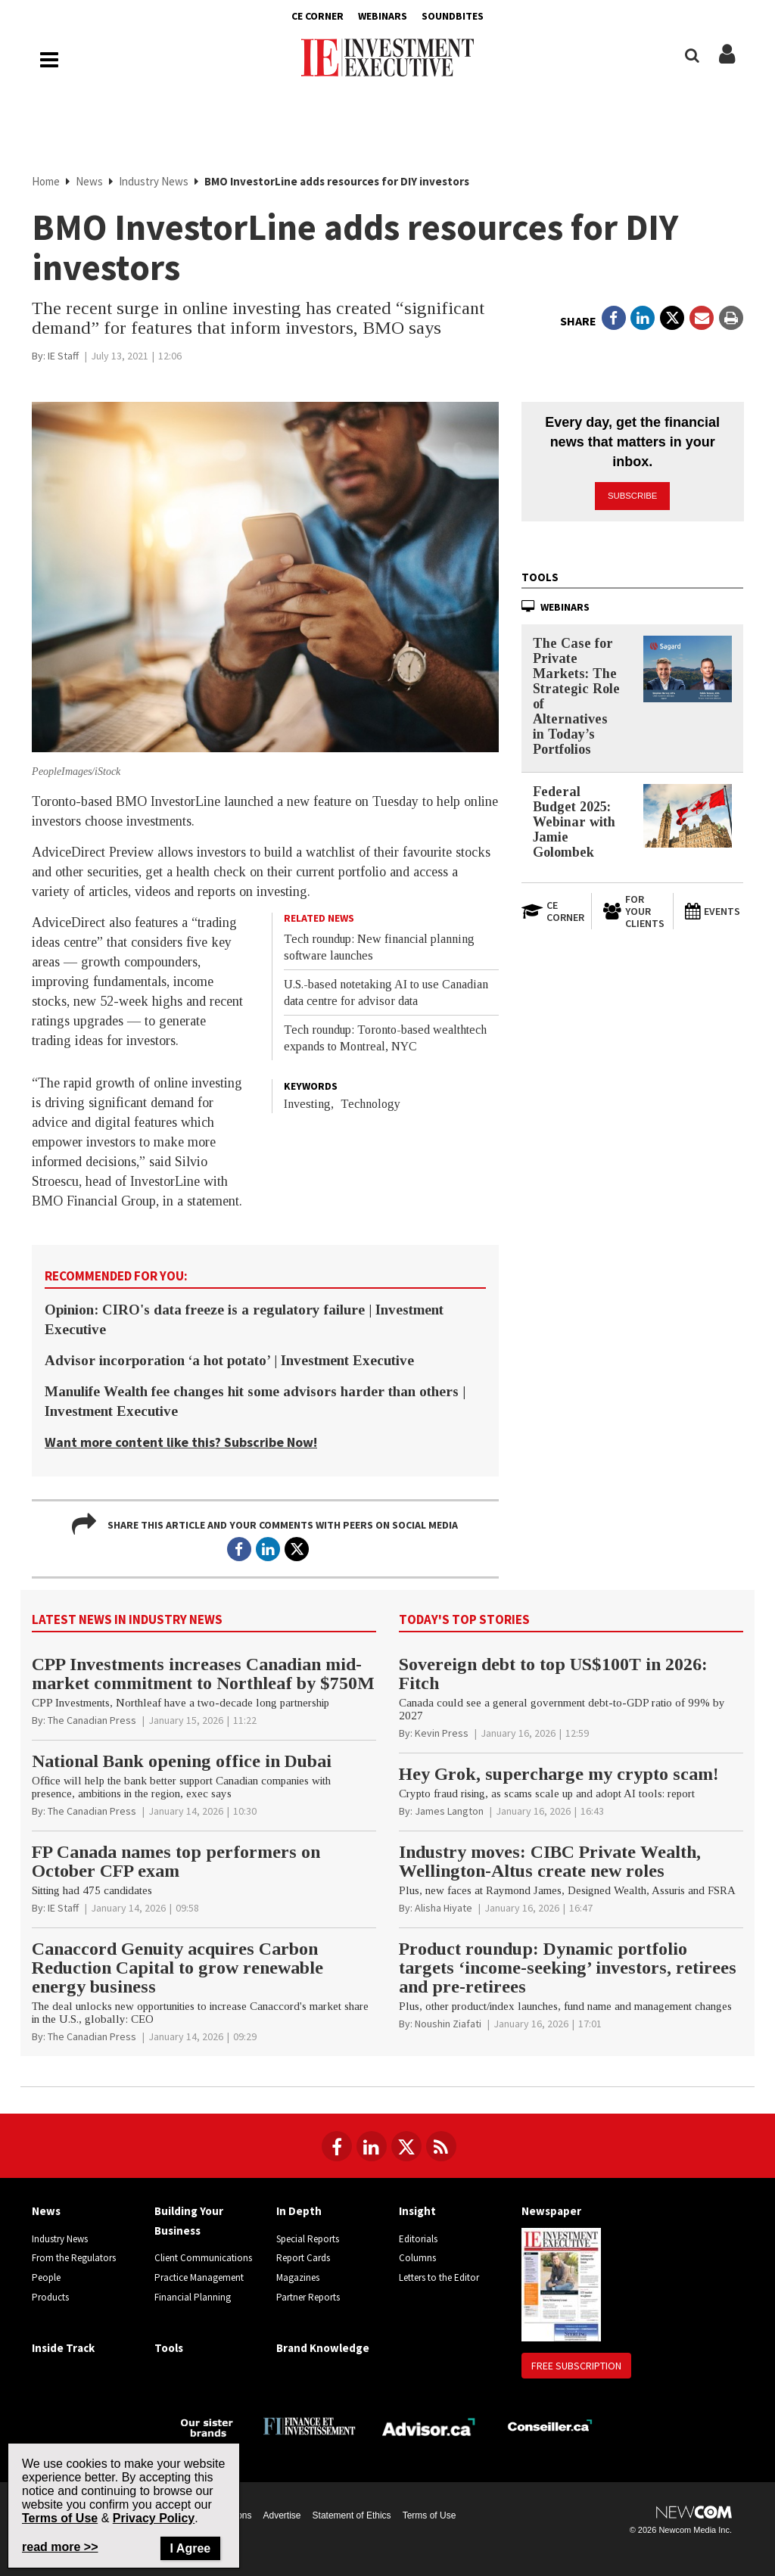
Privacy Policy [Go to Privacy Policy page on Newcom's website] (154, 2518)
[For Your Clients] (632, 909)
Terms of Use (429, 2515)
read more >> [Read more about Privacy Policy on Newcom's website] (60, 2546)
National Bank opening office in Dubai (181, 1761)
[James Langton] (449, 1811)
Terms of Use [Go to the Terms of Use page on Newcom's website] (60, 2518)
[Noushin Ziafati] (448, 2023)
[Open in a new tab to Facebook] (614, 318)
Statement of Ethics (352, 2515)
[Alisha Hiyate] (443, 1908)
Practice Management (199, 2277)
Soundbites (453, 16)
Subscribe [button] (632, 494)
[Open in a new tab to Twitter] (672, 318)
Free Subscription (576, 2365)
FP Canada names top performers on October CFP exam (176, 1861)
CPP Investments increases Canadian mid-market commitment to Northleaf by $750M (203, 1673)
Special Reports (307, 2238)
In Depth (299, 2211)
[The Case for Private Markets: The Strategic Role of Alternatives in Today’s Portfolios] (687, 668)
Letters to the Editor (439, 2277)
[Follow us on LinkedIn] (371, 2146)
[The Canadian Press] (92, 1720)
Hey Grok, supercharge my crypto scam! (559, 1774)
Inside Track (63, 2348)
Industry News (153, 181)
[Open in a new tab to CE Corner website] (551, 909)
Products (50, 2297)
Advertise (282, 2515)
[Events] (714, 909)
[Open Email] (701, 318)
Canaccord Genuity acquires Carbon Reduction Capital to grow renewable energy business (177, 1967)
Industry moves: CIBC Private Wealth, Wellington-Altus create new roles (550, 1861)
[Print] (731, 318)
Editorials (418, 2238)
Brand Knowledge (322, 2348)
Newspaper (551, 2211)
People (46, 2277)
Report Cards (303, 2257)
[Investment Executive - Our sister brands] (207, 2426)
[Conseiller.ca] (550, 2425)
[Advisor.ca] (429, 2425)
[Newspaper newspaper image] (561, 2283)
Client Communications (203, 2257)
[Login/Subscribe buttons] (727, 62)
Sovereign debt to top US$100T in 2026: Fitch (553, 1673)
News (89, 181)
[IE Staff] (63, 355)
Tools (540, 576)
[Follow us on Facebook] (337, 2146)
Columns (417, 2257)
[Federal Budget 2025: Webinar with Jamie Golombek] (687, 815)
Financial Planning (192, 2297)
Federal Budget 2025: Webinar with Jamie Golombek (574, 821)
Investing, (309, 1103)
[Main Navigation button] (49, 60)
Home (46, 181)
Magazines (297, 2277)
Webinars (382, 16)
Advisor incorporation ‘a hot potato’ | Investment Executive (229, 1360)
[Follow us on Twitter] (406, 2146)
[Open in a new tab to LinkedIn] (642, 318)
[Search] (692, 56)
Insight (417, 2211)
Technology (370, 1103)
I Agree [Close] (190, 2548)
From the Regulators (74, 2257)
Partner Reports (308, 2297)
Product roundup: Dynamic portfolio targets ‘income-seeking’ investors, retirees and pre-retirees (567, 1967)
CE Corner (317, 16)
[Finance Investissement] (309, 2425)
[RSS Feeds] (441, 2146)
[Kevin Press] (441, 1733)
